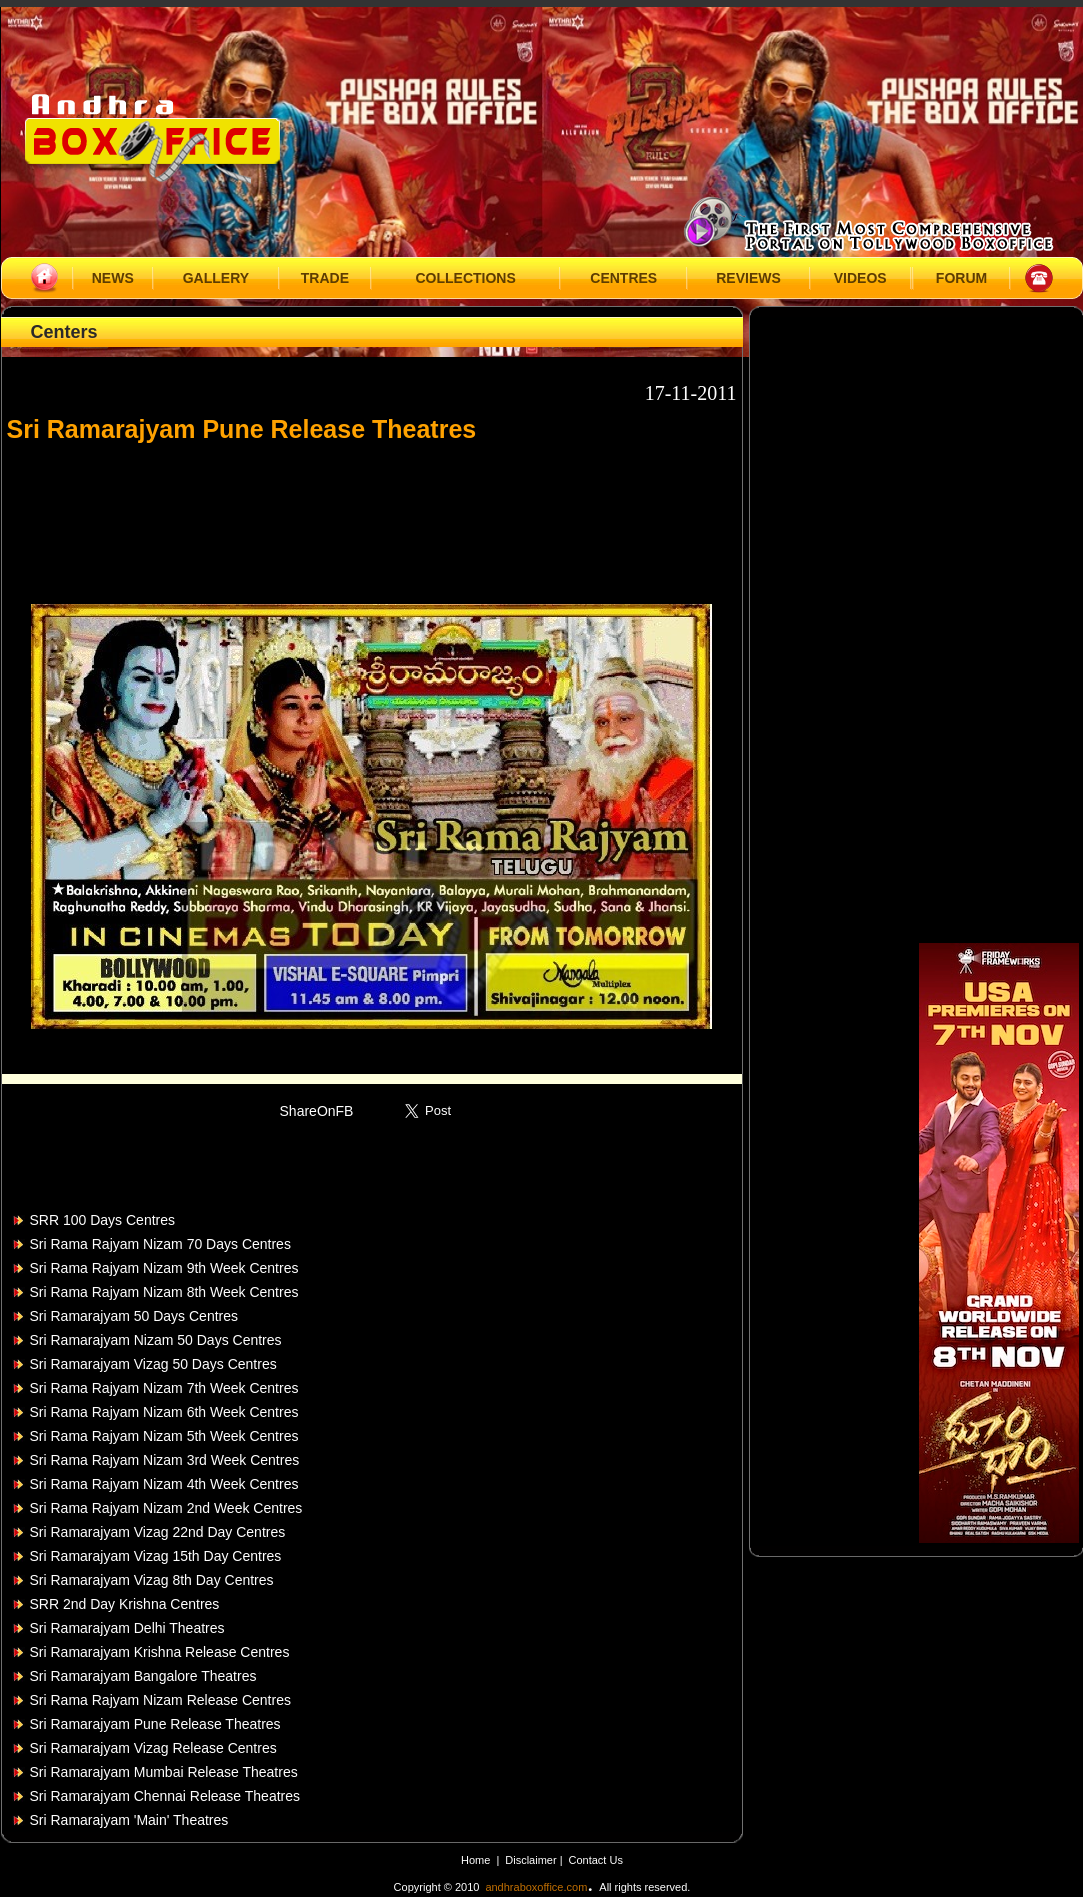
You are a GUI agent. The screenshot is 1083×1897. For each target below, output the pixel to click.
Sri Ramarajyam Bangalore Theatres (143, 1676)
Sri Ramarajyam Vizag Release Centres (153, 1748)
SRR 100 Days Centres (103, 1220)
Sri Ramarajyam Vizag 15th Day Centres (156, 1556)
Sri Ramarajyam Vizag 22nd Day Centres (158, 1532)
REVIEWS (748, 278)
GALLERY (216, 278)
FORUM (961, 278)
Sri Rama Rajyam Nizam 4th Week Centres (164, 1484)
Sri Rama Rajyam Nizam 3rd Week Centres (165, 1460)
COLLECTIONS (465, 278)
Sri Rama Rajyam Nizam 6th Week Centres (164, 1412)
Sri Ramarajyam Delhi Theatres (127, 1628)
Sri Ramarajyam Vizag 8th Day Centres (152, 1580)
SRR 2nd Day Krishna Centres (125, 1604)
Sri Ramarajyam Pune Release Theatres (155, 1724)
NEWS (113, 278)
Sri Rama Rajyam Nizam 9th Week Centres (164, 1268)
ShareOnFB (317, 1111)
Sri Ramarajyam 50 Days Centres (134, 1316)
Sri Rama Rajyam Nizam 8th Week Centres (164, 1292)
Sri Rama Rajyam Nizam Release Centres (160, 1700)
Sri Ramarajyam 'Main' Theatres (129, 1820)
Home (475, 1860)
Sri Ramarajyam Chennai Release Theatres (165, 1796)
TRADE (325, 278)
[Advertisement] (372, 514)
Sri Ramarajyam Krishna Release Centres (160, 1652)
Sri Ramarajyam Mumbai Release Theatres (164, 1772)
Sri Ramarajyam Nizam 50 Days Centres (156, 1340)
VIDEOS (860, 278)
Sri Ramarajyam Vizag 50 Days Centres (153, 1364)
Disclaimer (532, 1860)
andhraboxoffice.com (536, 1887)
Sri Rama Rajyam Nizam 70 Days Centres (160, 1244)
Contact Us (596, 1860)
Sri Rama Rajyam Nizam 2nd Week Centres (166, 1508)
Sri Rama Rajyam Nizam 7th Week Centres (164, 1388)
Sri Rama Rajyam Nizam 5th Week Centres (164, 1436)
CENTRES (623, 278)
